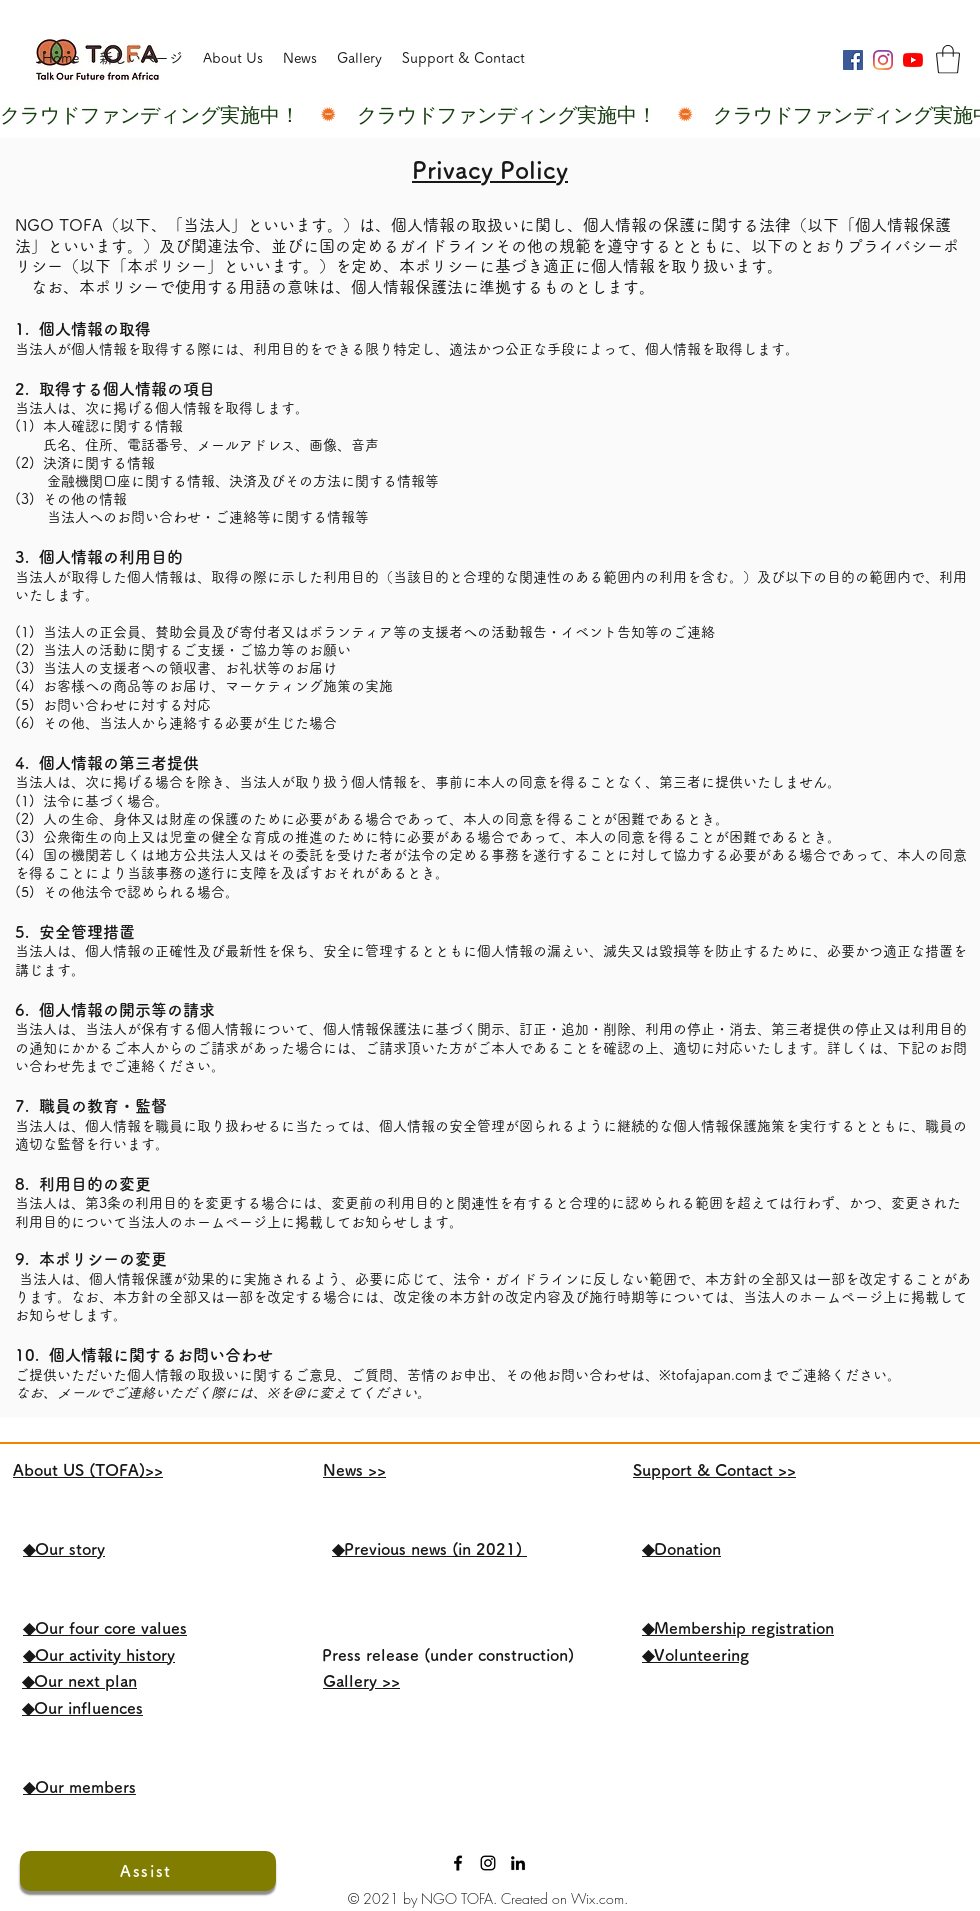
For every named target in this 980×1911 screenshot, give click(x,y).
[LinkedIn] (518, 1863)
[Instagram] (883, 60)
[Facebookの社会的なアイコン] (853, 60)
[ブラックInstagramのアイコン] (488, 1863)
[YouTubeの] (913, 60)
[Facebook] (458, 1863)
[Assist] (148, 1871)
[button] (948, 59)
